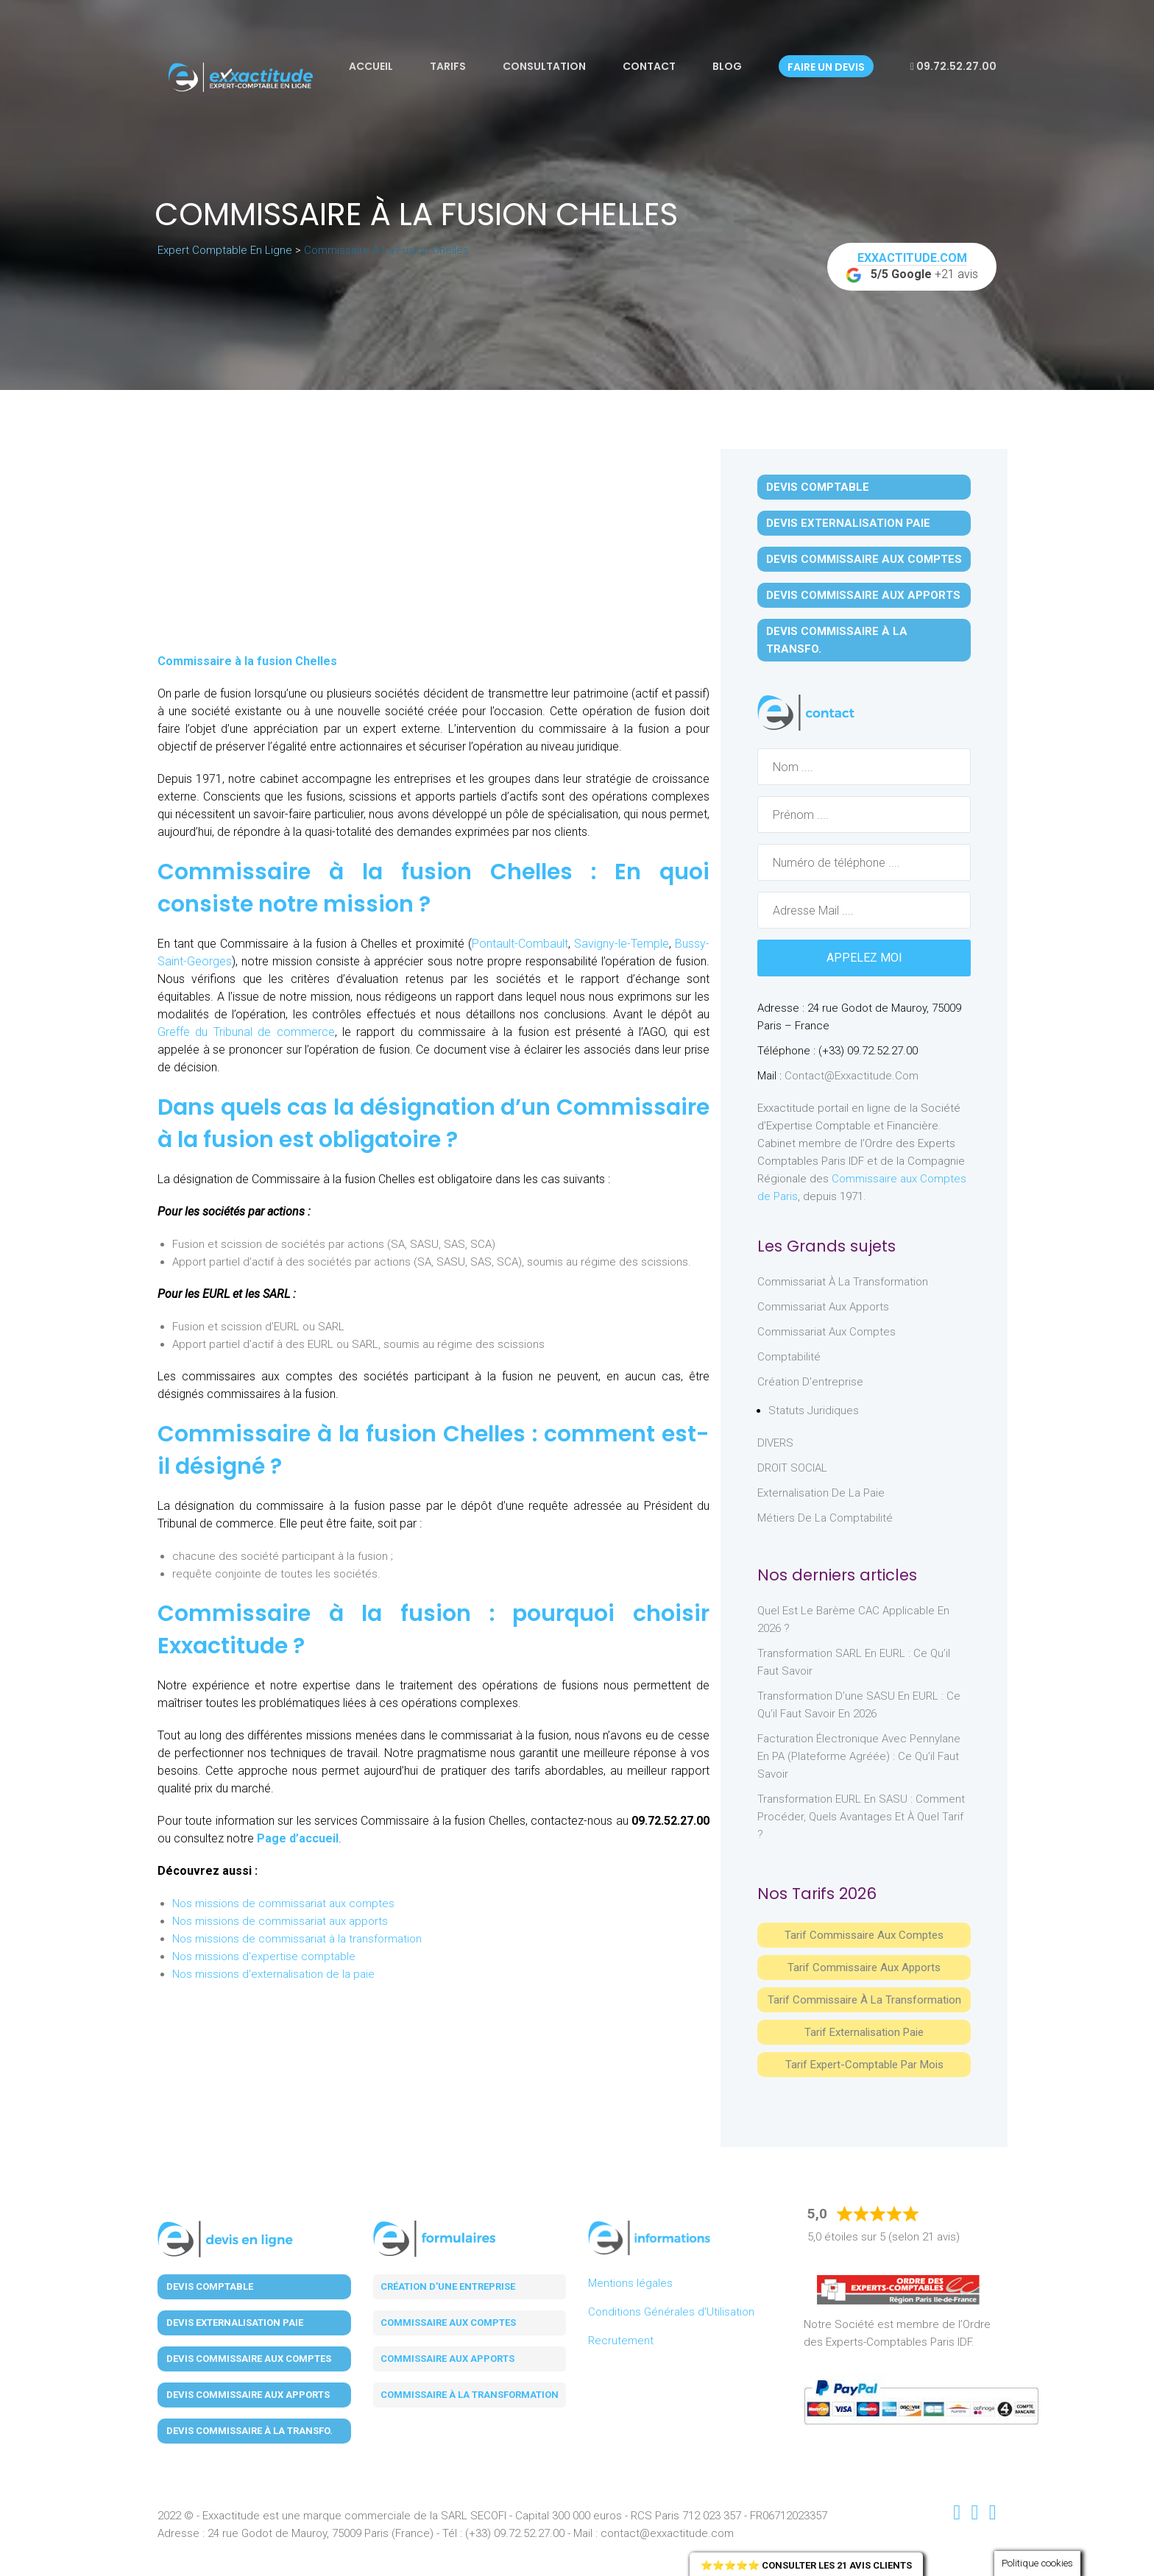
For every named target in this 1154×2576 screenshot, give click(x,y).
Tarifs (448, 66)
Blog (727, 66)
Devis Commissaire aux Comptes (864, 559)
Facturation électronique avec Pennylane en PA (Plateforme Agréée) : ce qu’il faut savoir (858, 1756)
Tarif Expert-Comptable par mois (864, 2064)
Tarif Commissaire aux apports (864, 1967)
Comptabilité (789, 1356)
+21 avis (912, 267)
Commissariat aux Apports (823, 1306)
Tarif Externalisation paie (864, 2032)
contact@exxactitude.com (851, 1075)
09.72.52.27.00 (953, 66)
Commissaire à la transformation (469, 2394)
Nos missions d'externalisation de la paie (273, 1974)
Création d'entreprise (810, 1381)
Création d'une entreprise (447, 2286)
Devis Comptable (817, 487)
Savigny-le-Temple (621, 944)
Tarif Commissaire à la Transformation (864, 1999)
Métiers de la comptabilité (825, 1518)
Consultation (544, 66)
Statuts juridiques (813, 1410)
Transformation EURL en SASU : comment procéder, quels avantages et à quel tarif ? (861, 1816)
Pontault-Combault (520, 944)
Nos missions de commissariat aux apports (280, 1921)
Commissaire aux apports (447, 2358)
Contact (649, 66)
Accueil (371, 66)
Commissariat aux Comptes (826, 1331)
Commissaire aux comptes (448, 2322)
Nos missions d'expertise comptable (263, 1956)
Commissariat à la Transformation (842, 1281)
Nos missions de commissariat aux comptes (283, 1903)
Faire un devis (826, 67)
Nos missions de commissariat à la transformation (297, 1938)
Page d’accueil (298, 1838)
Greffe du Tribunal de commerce (246, 1032)
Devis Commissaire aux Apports (863, 595)
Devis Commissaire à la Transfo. (836, 640)
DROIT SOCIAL (792, 1468)
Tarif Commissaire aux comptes (864, 1935)
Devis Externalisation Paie (848, 523)
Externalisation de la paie (821, 1493)
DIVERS (775, 1443)
